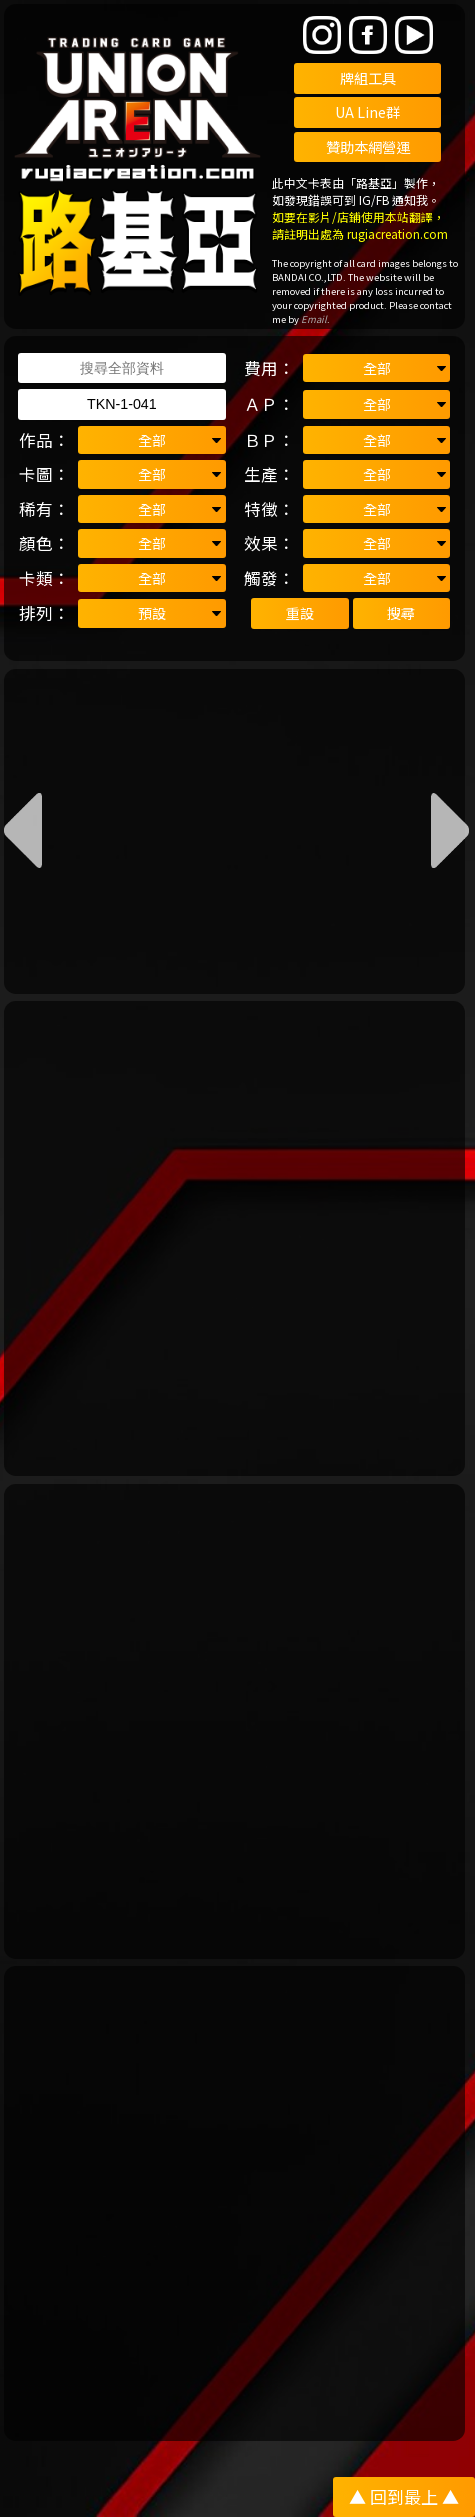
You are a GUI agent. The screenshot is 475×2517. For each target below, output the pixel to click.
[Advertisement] (237, 1238)
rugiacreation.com (397, 233)
